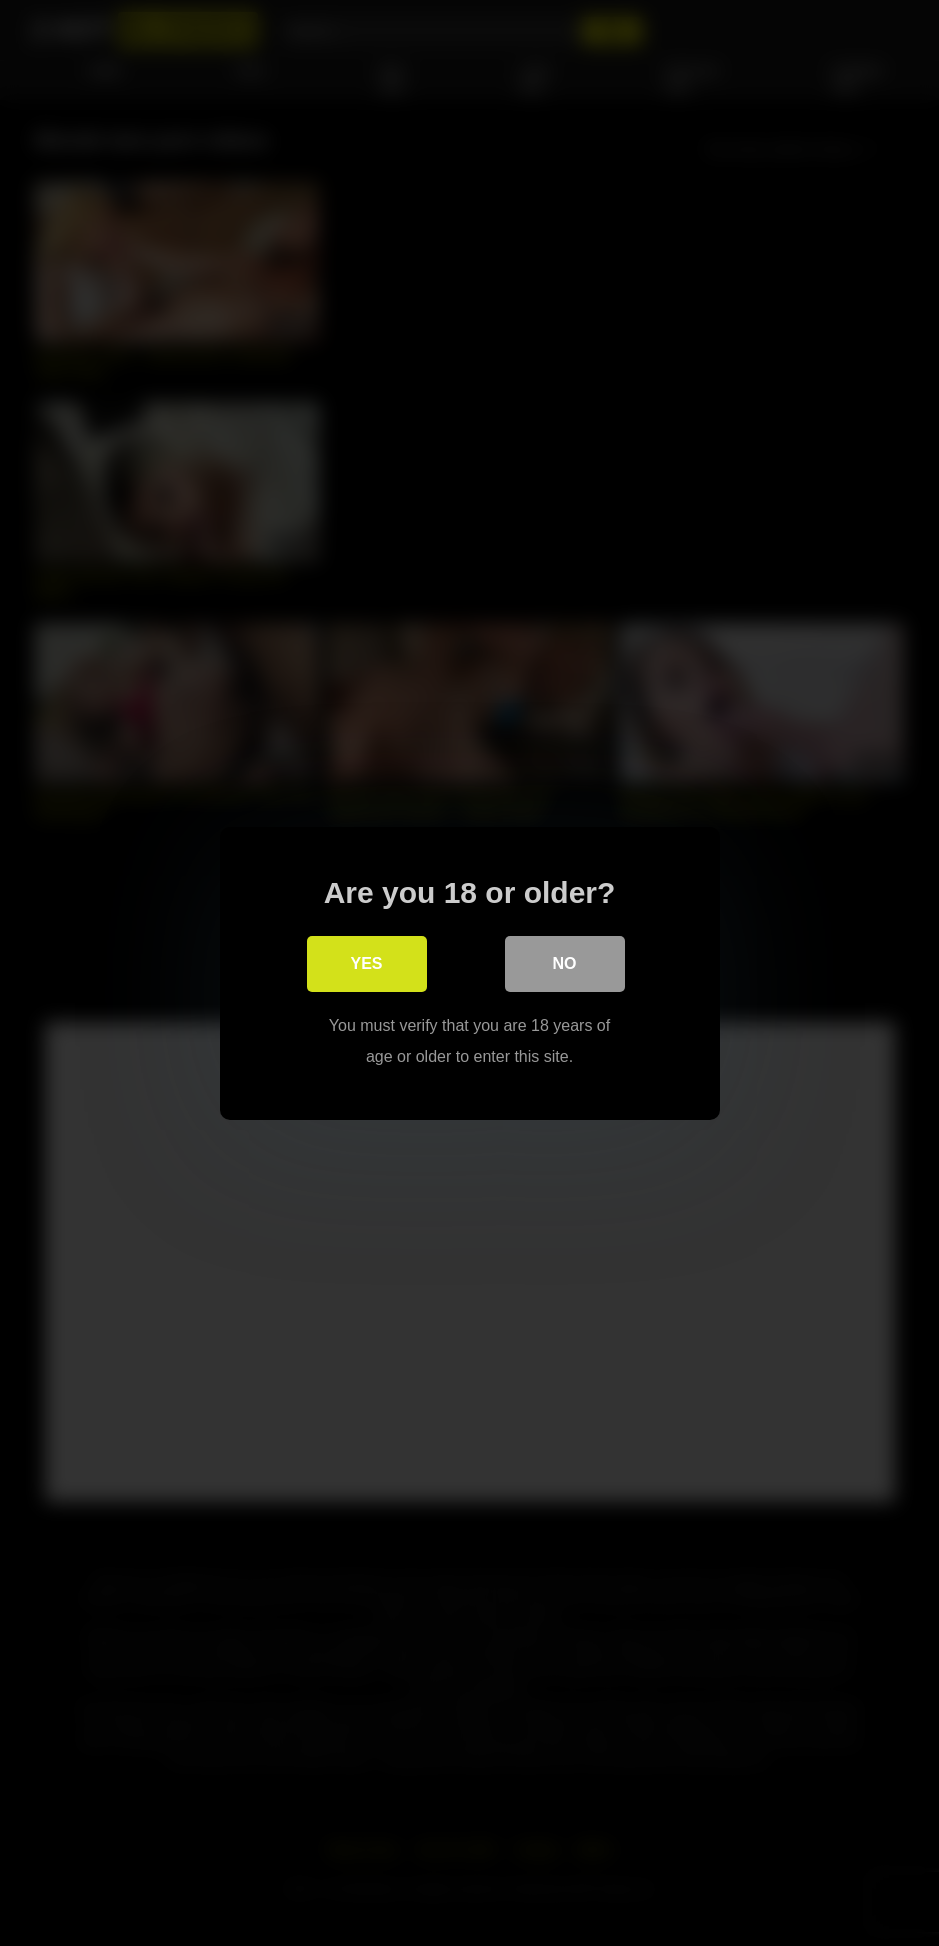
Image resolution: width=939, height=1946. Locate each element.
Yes (366, 963)
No (565, 963)
